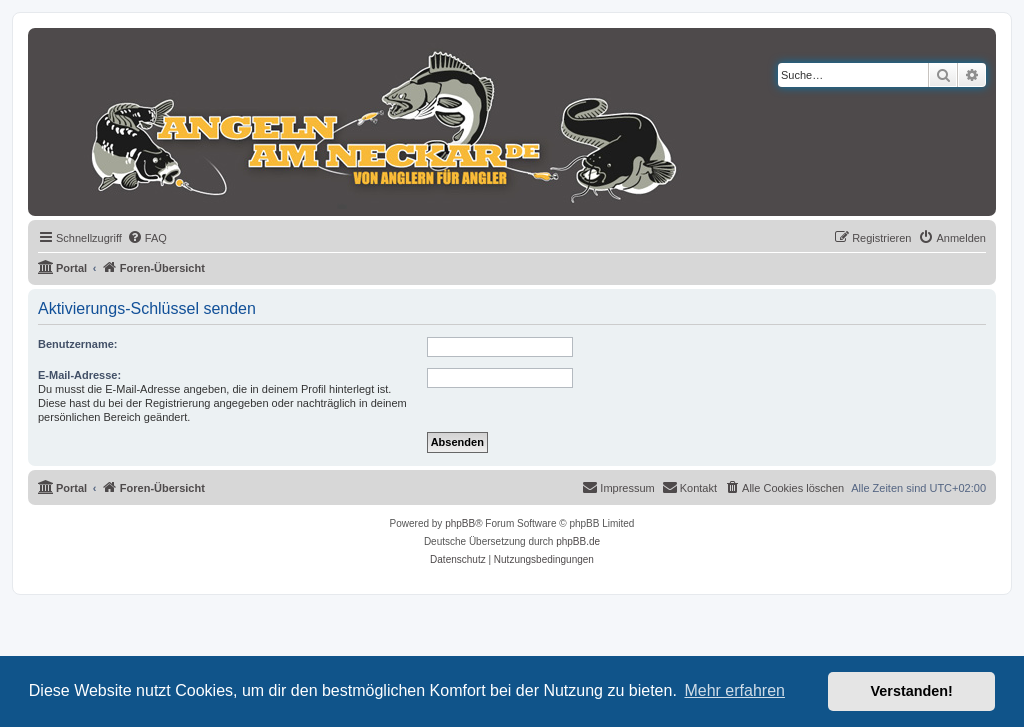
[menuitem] (147, 238)
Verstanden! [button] (912, 691)
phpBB (460, 523)
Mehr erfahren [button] (734, 690)
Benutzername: (77, 344)
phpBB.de (578, 541)
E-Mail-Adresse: (79, 375)
